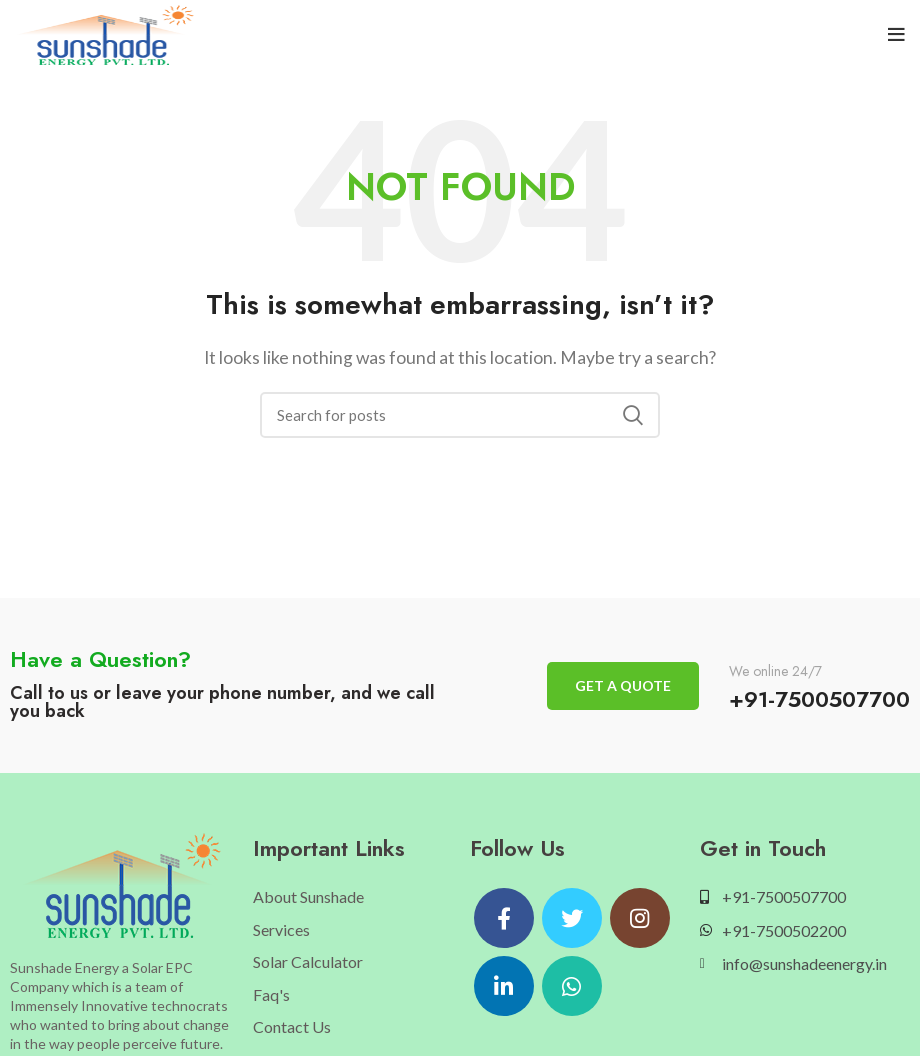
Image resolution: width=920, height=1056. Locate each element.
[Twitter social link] (572, 918)
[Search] (460, 415)
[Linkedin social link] (504, 986)
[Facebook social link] (504, 918)
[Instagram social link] (640, 918)
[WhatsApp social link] (572, 986)
